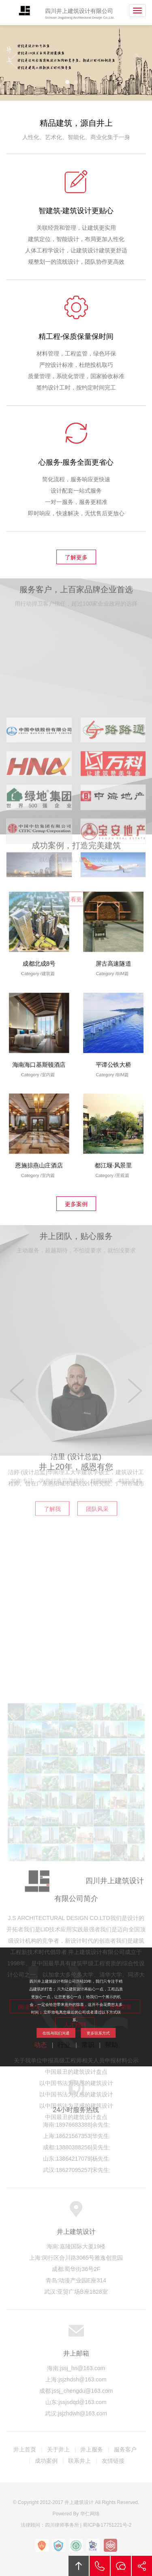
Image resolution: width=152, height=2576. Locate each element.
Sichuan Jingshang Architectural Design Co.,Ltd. (79, 17)
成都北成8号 (38, 948)
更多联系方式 (86, 2019)
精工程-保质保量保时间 (76, 344)
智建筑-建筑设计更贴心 (76, 218)
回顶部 (79, 2566)
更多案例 (76, 1204)
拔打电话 (100, 2566)
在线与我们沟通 (67, 2019)
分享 (142, 2566)
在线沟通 (121, 2566)
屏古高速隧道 (113, 948)
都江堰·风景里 (114, 1150)
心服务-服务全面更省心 (76, 470)
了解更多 (76, 557)
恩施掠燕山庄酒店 (38, 1150)
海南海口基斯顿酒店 (38, 1049)
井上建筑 (23, 10)
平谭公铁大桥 (113, 1049)
